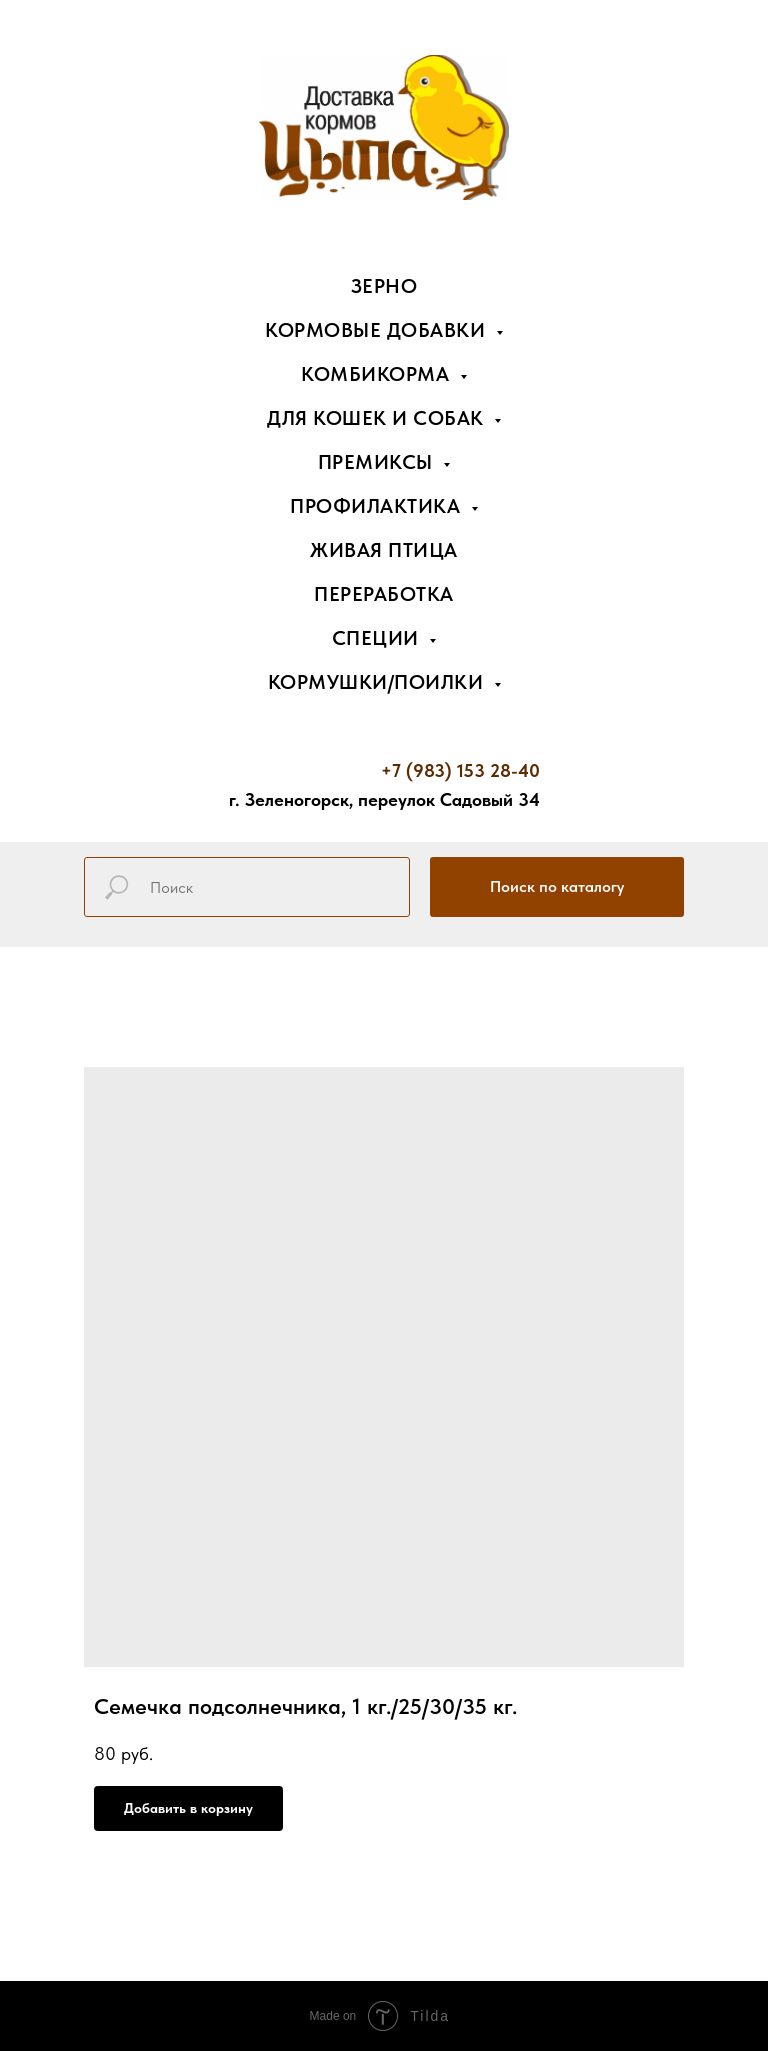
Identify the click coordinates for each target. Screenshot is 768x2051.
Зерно (384, 286)
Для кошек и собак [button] (378, 418)
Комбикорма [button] (378, 374)
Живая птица (384, 550)
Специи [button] (378, 638)
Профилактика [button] (378, 506)
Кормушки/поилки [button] (378, 682)
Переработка (384, 594)
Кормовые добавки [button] (378, 330)
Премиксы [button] (378, 462)
